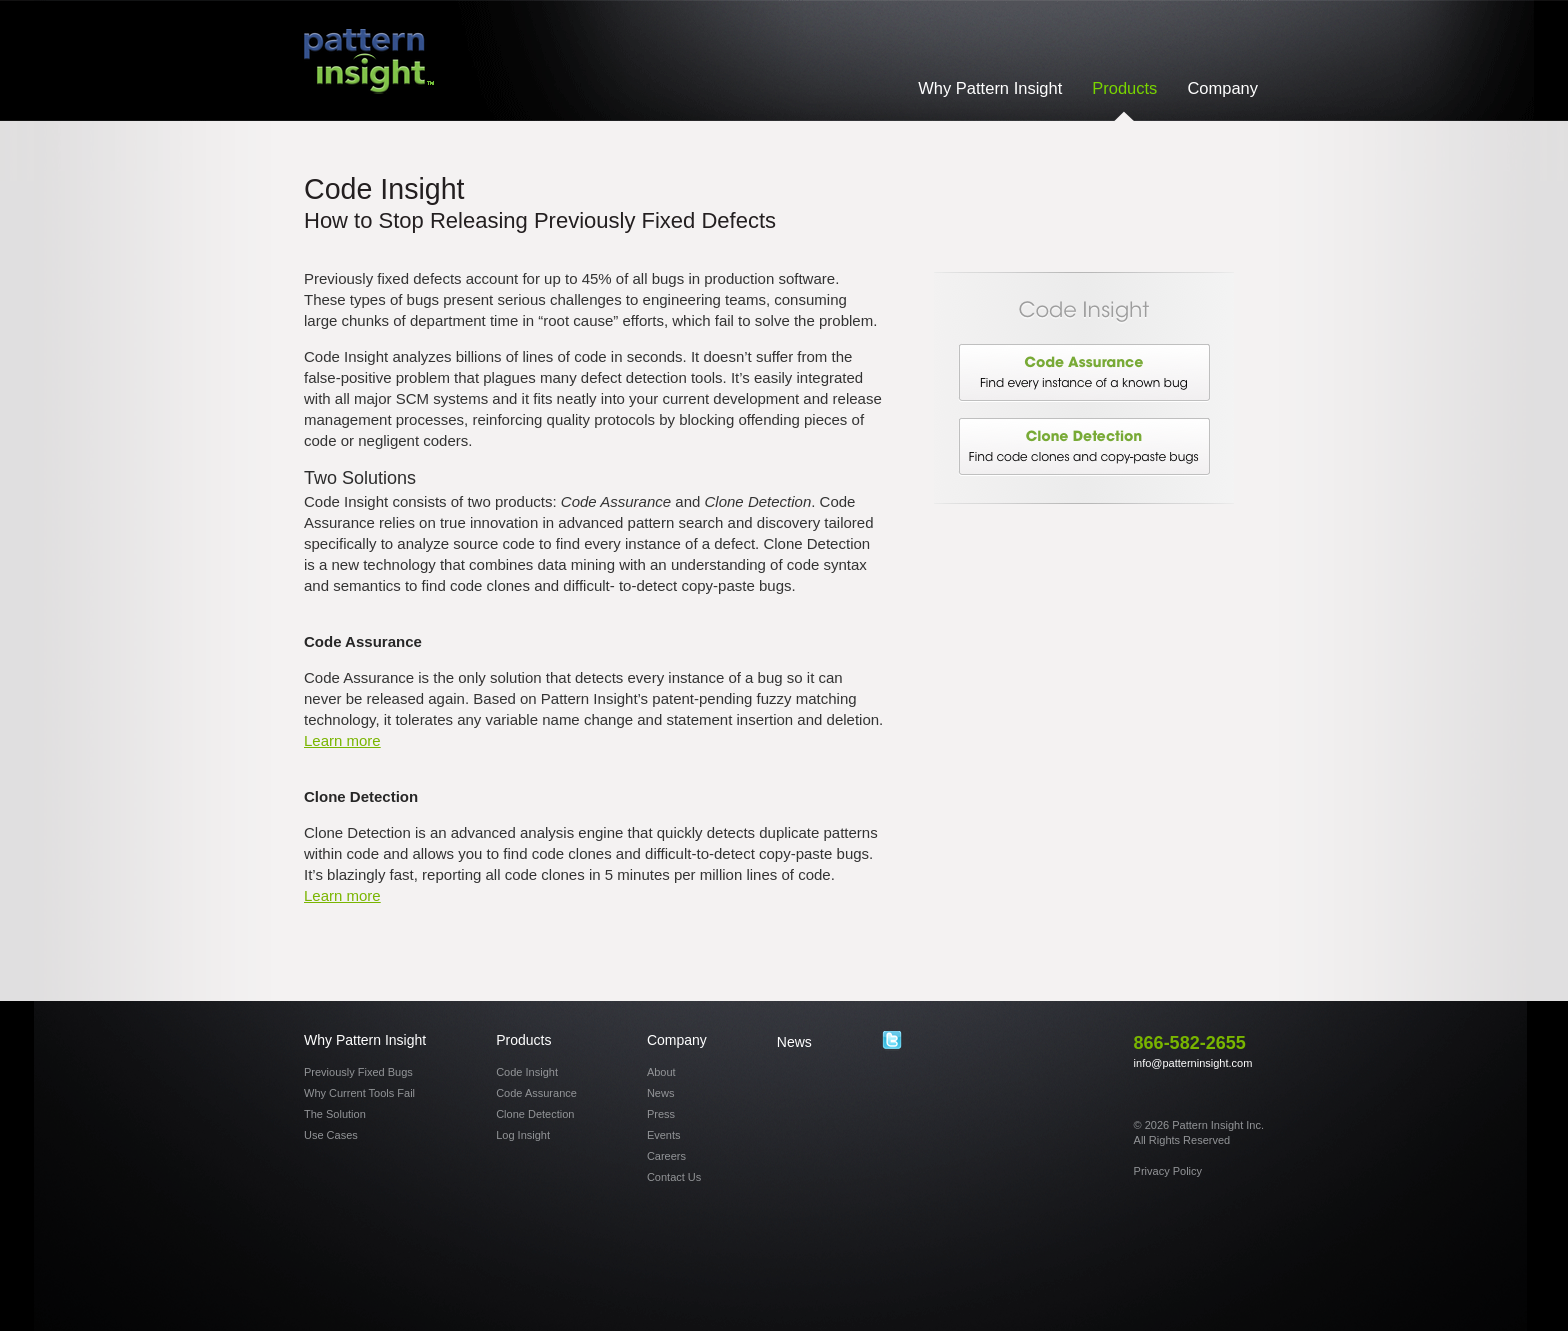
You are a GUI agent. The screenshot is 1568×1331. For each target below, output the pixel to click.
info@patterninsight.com (1193, 1063)
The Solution (335, 1114)
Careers (666, 1156)
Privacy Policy (1168, 1171)
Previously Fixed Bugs (358, 1072)
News (661, 1093)
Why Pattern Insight (990, 88)
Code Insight (527, 1072)
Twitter (892, 1041)
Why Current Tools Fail (359, 1093)
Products (1124, 88)
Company (1222, 88)
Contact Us (674, 1177)
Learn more (342, 740)
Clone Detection (1084, 447)
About (661, 1072)
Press (661, 1114)
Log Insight (523, 1135)
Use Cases (331, 1135)
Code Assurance (1084, 373)
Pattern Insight (369, 61)
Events (664, 1135)
